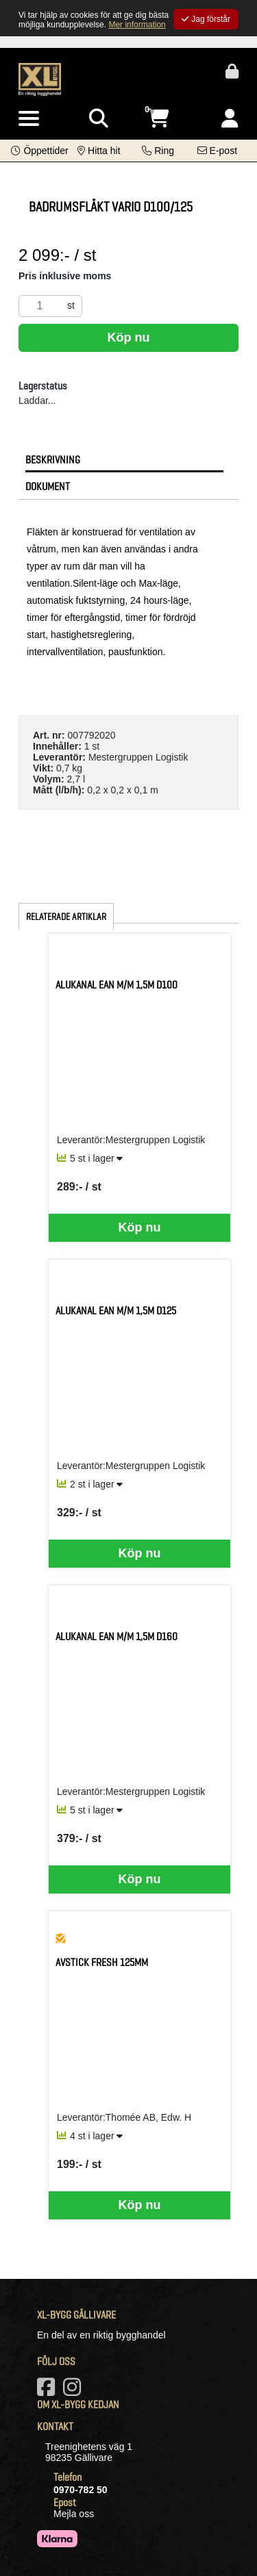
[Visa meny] (29, 119)
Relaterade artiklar (66, 916)
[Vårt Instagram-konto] (74, 2391)
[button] (39, 150)
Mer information (136, 24)
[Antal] (39, 306)
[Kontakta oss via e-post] (217, 150)
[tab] (124, 459)
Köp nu (129, 337)
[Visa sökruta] (98, 118)
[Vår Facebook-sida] (48, 2391)
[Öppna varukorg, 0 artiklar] (158, 118)
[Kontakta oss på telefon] (158, 150)
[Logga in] (229, 118)
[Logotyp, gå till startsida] (40, 78)
